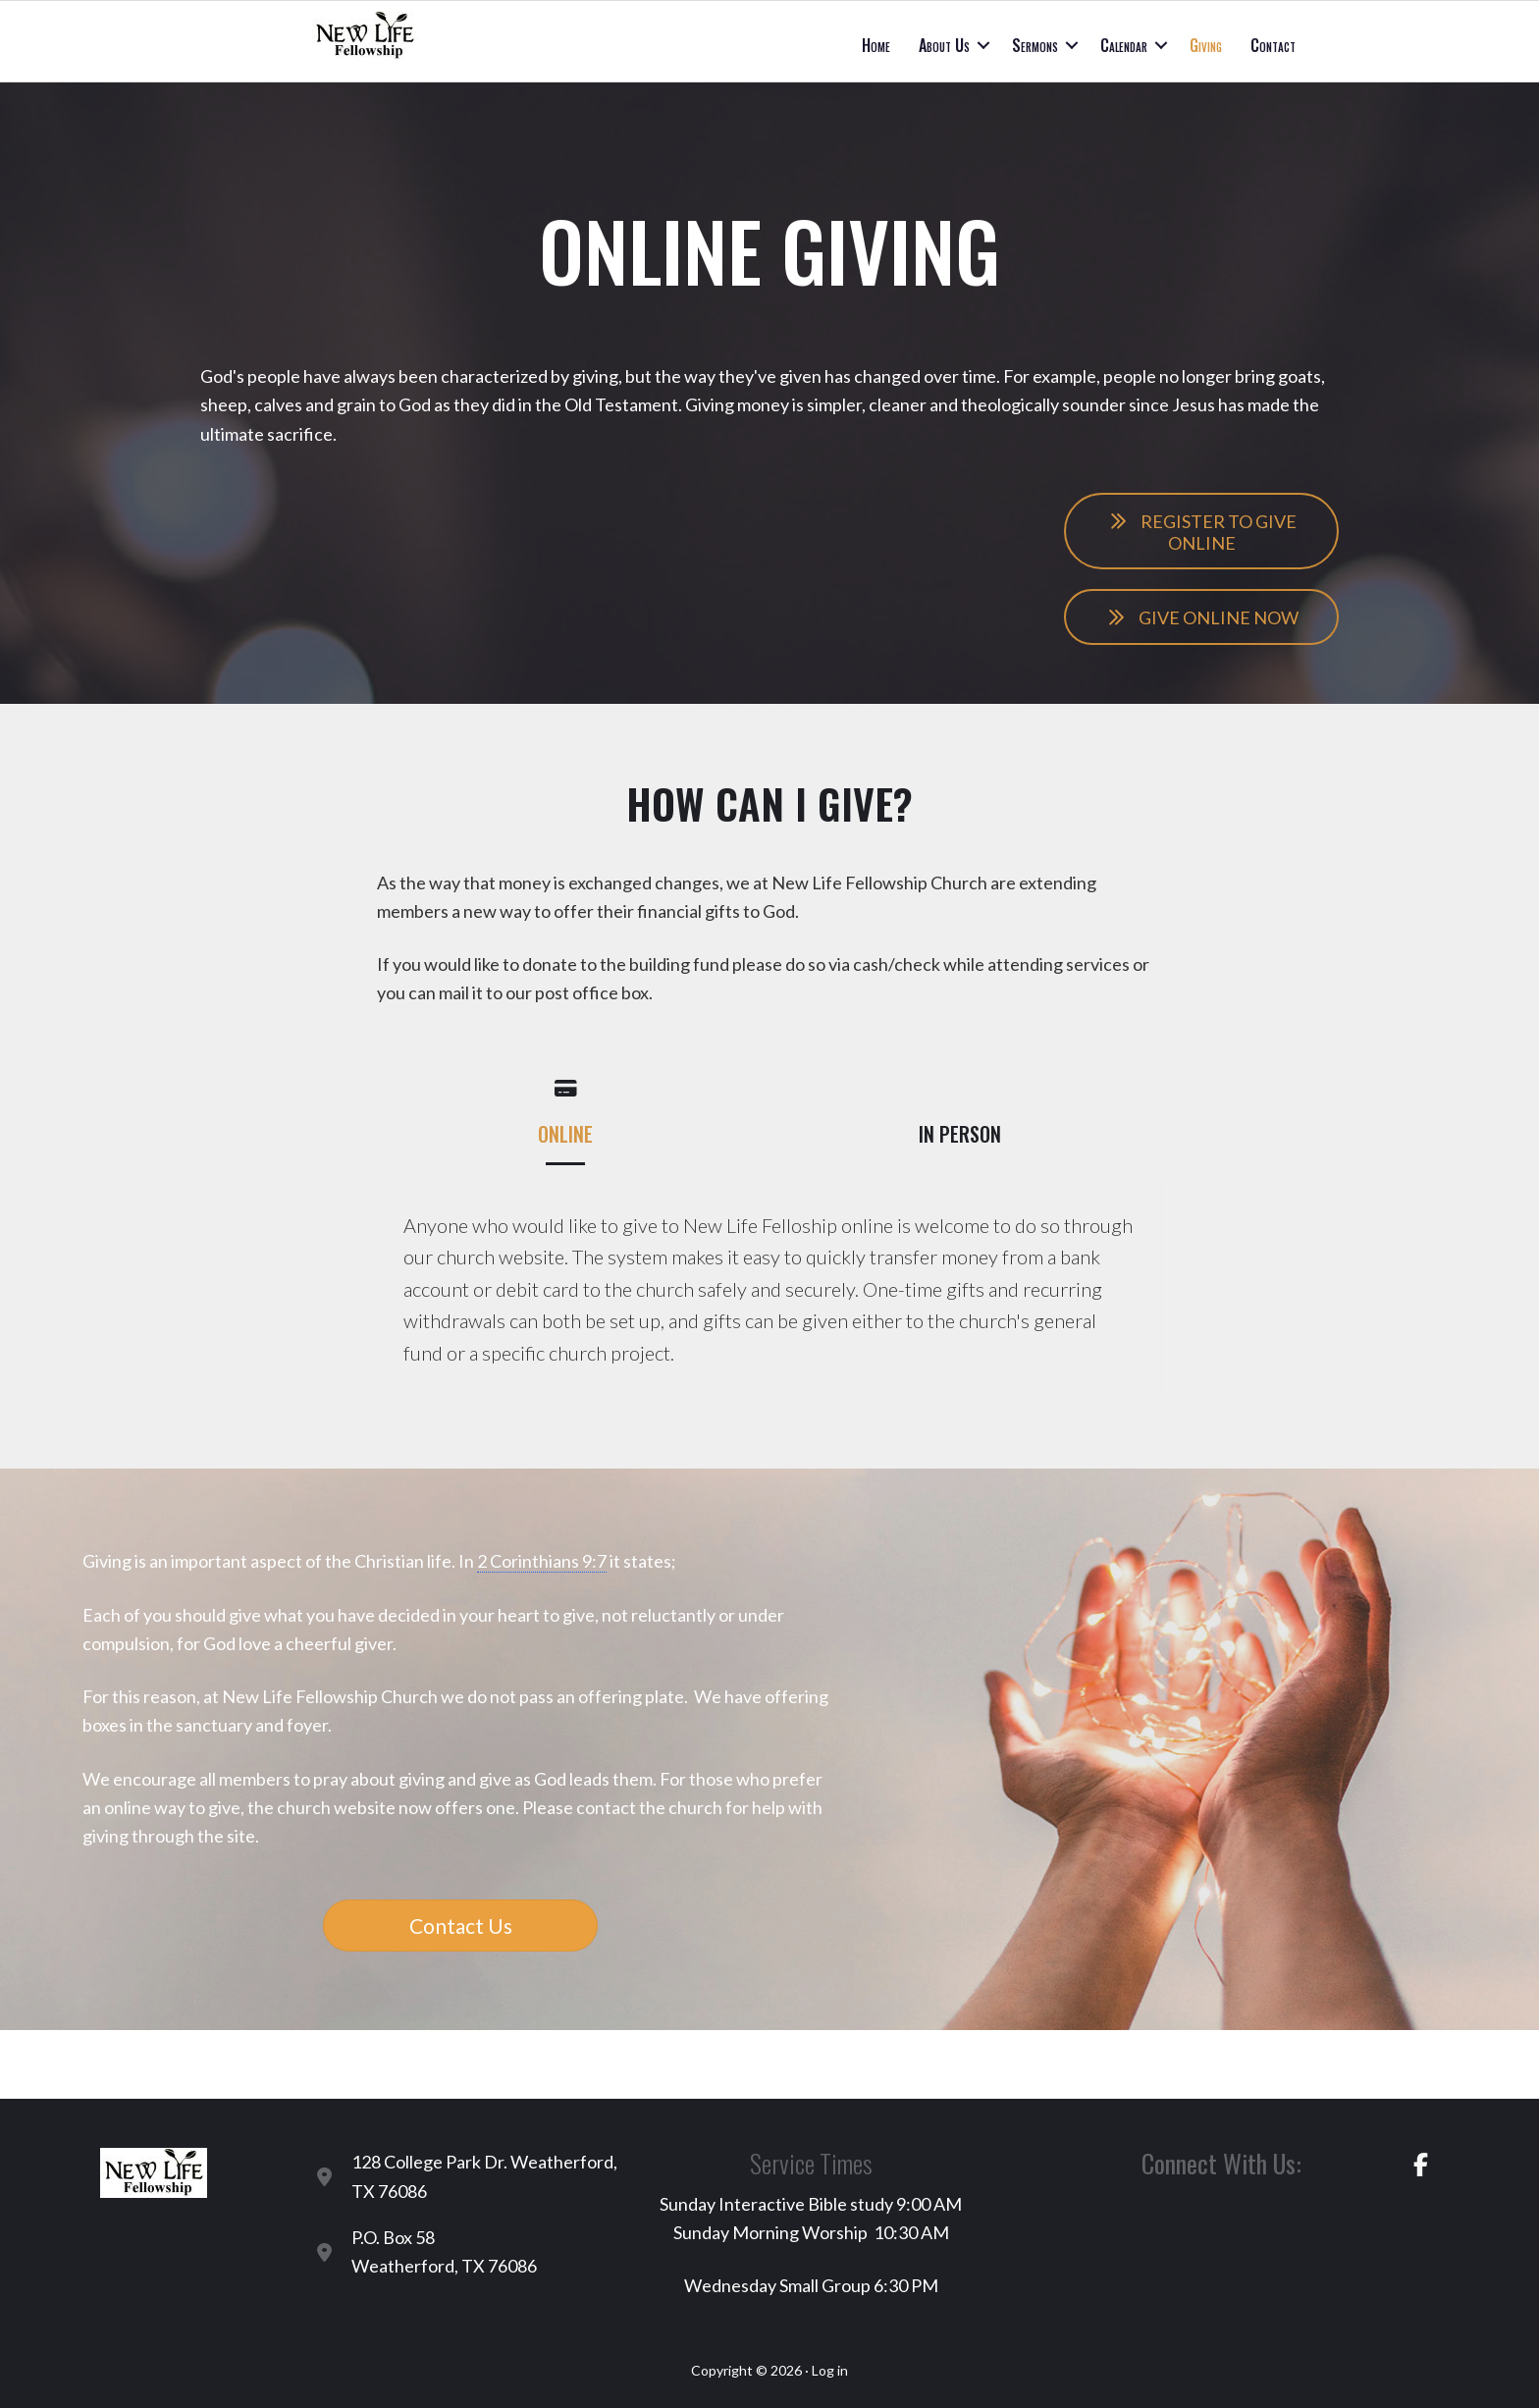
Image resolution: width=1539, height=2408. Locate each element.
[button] (983, 45)
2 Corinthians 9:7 (542, 1561)
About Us (944, 45)
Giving (1206, 45)
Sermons (1035, 45)
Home (876, 45)
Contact (1273, 45)
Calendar (1123, 45)
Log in (830, 2370)
